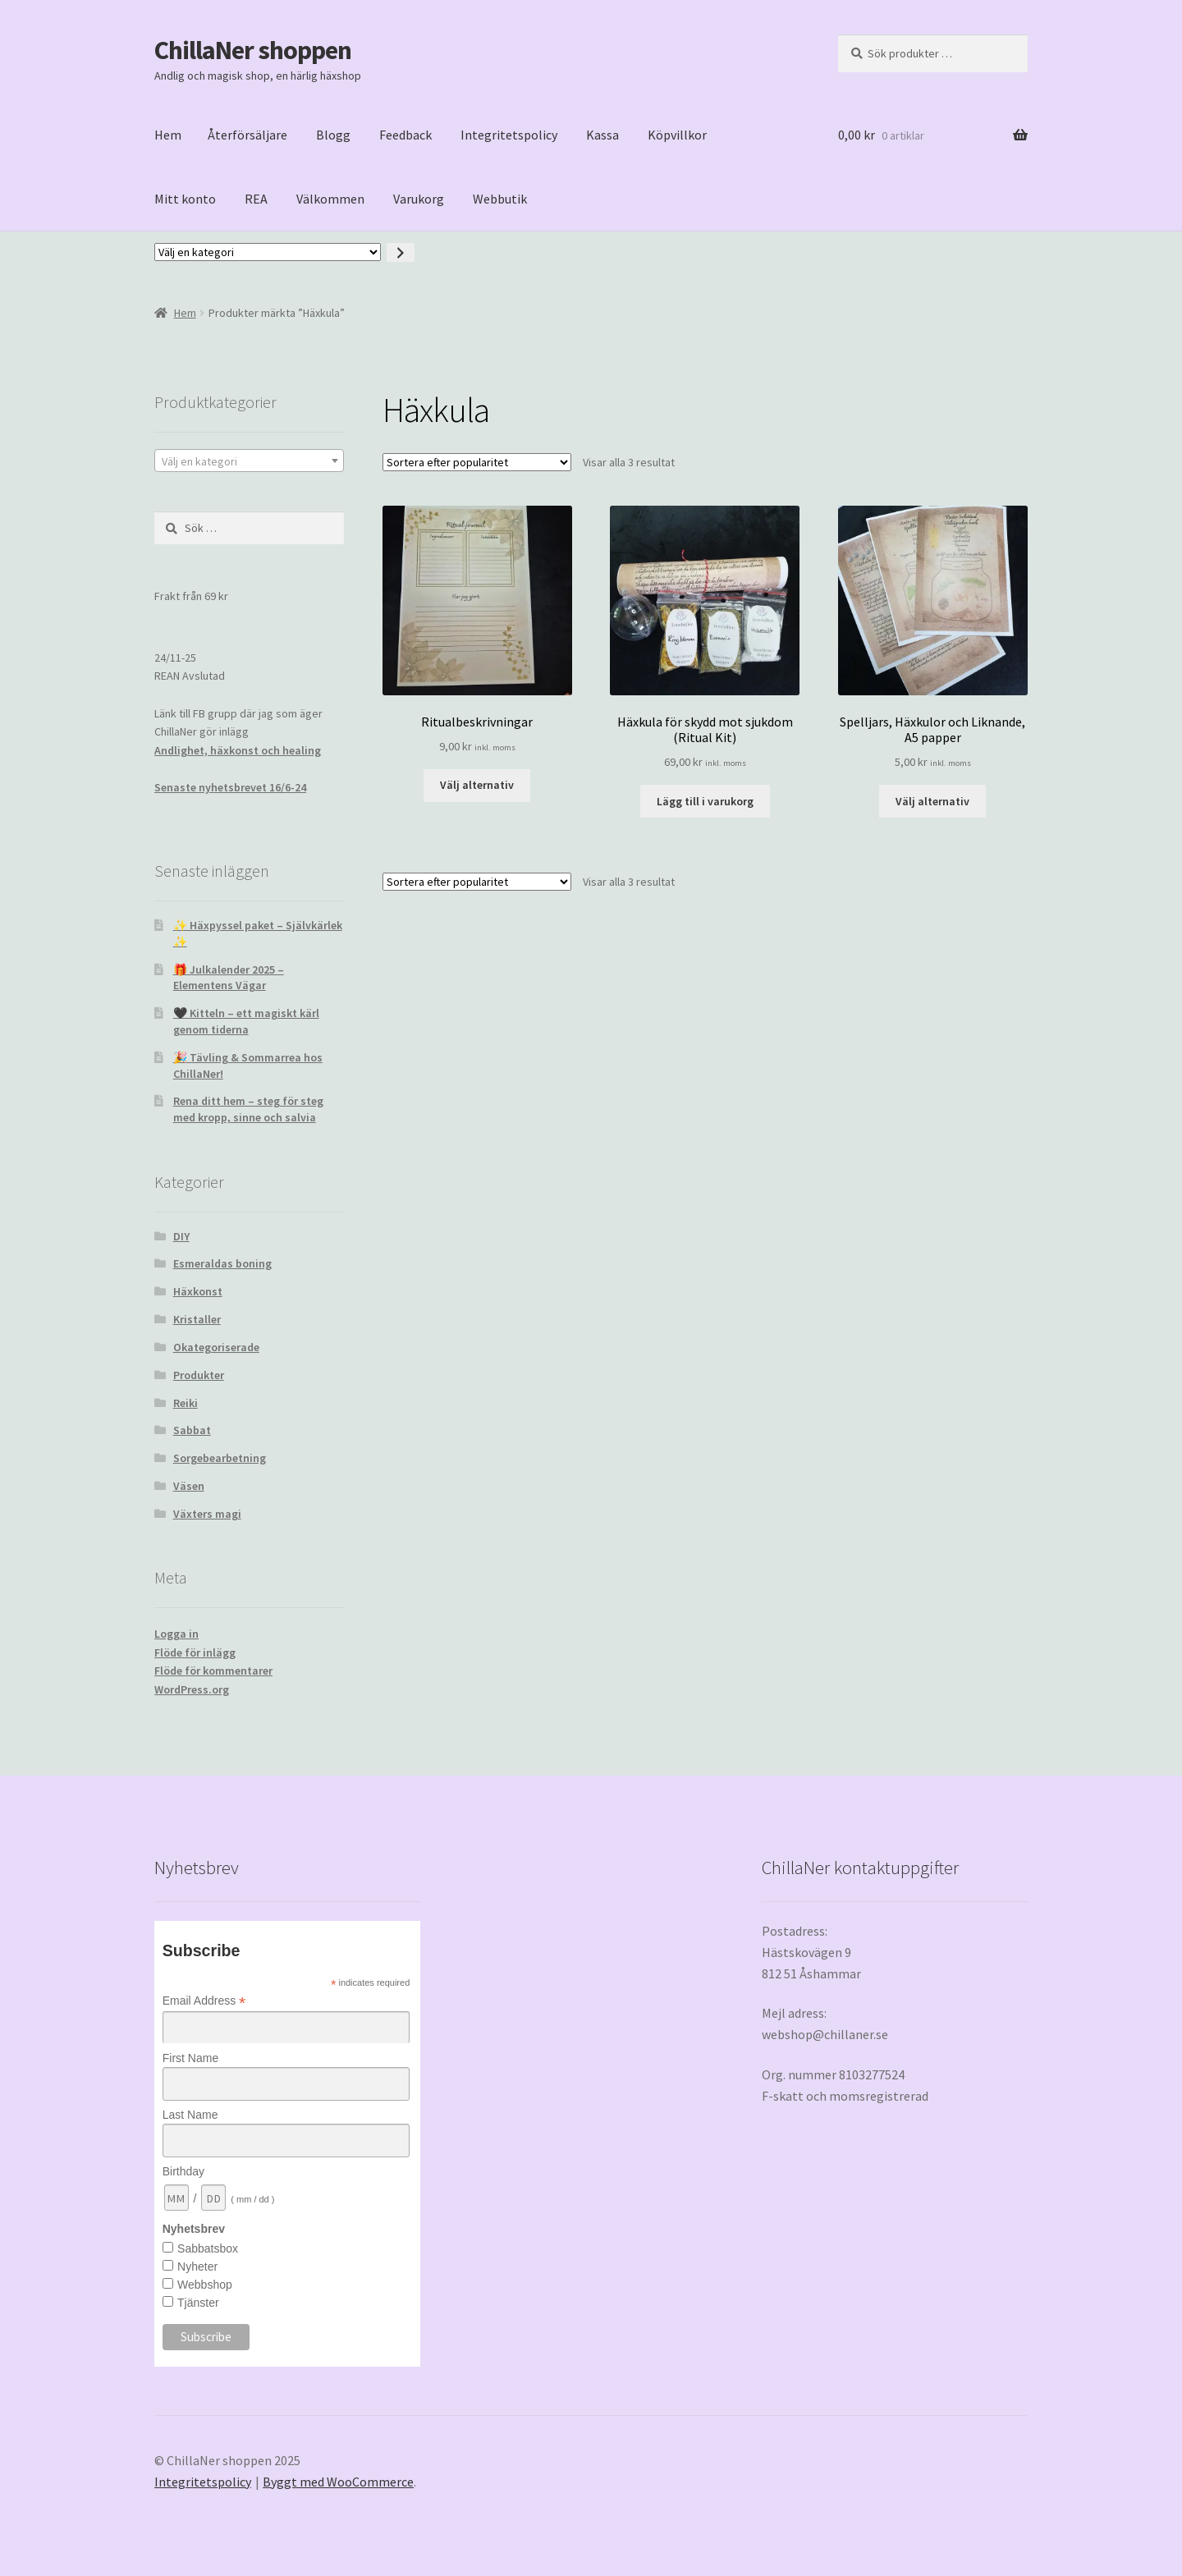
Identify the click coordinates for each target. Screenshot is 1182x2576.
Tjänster (198, 2302)
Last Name (190, 2114)
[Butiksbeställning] (477, 462)
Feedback (405, 134)
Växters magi (207, 1513)
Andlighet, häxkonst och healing (237, 750)
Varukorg (418, 198)
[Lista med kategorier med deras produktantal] (267, 252)
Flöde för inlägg (195, 1652)
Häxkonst (197, 1291)
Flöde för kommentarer (213, 1670)
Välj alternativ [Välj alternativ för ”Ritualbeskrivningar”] (477, 784)
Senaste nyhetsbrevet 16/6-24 (230, 787)
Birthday (183, 2171)
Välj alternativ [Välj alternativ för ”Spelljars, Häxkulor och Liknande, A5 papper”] (932, 801)
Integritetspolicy (508, 134)
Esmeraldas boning (222, 1263)
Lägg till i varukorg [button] (705, 801)
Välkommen (330, 198)
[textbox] (249, 461)
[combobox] (249, 460)
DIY (181, 1236)
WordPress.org (191, 1689)
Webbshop (204, 2284)
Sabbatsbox (207, 2248)
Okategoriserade (216, 1347)
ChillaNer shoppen (252, 50)
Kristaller (197, 1319)
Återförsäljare (247, 134)
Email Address (204, 2001)
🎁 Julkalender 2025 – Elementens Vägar (228, 977)
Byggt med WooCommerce (338, 2481)
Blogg (333, 134)
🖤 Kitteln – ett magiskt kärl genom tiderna (246, 1021)
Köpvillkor (677, 134)
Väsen (188, 1485)
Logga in (176, 1633)
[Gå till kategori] (401, 252)
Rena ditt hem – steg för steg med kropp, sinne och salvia (248, 1109)
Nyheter (197, 2266)
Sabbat (192, 1430)
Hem (167, 134)
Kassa (602, 134)
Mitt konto (185, 198)
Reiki (185, 1403)
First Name (190, 2058)
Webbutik (500, 198)
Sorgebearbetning (219, 1458)
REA (256, 198)
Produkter (198, 1375)
